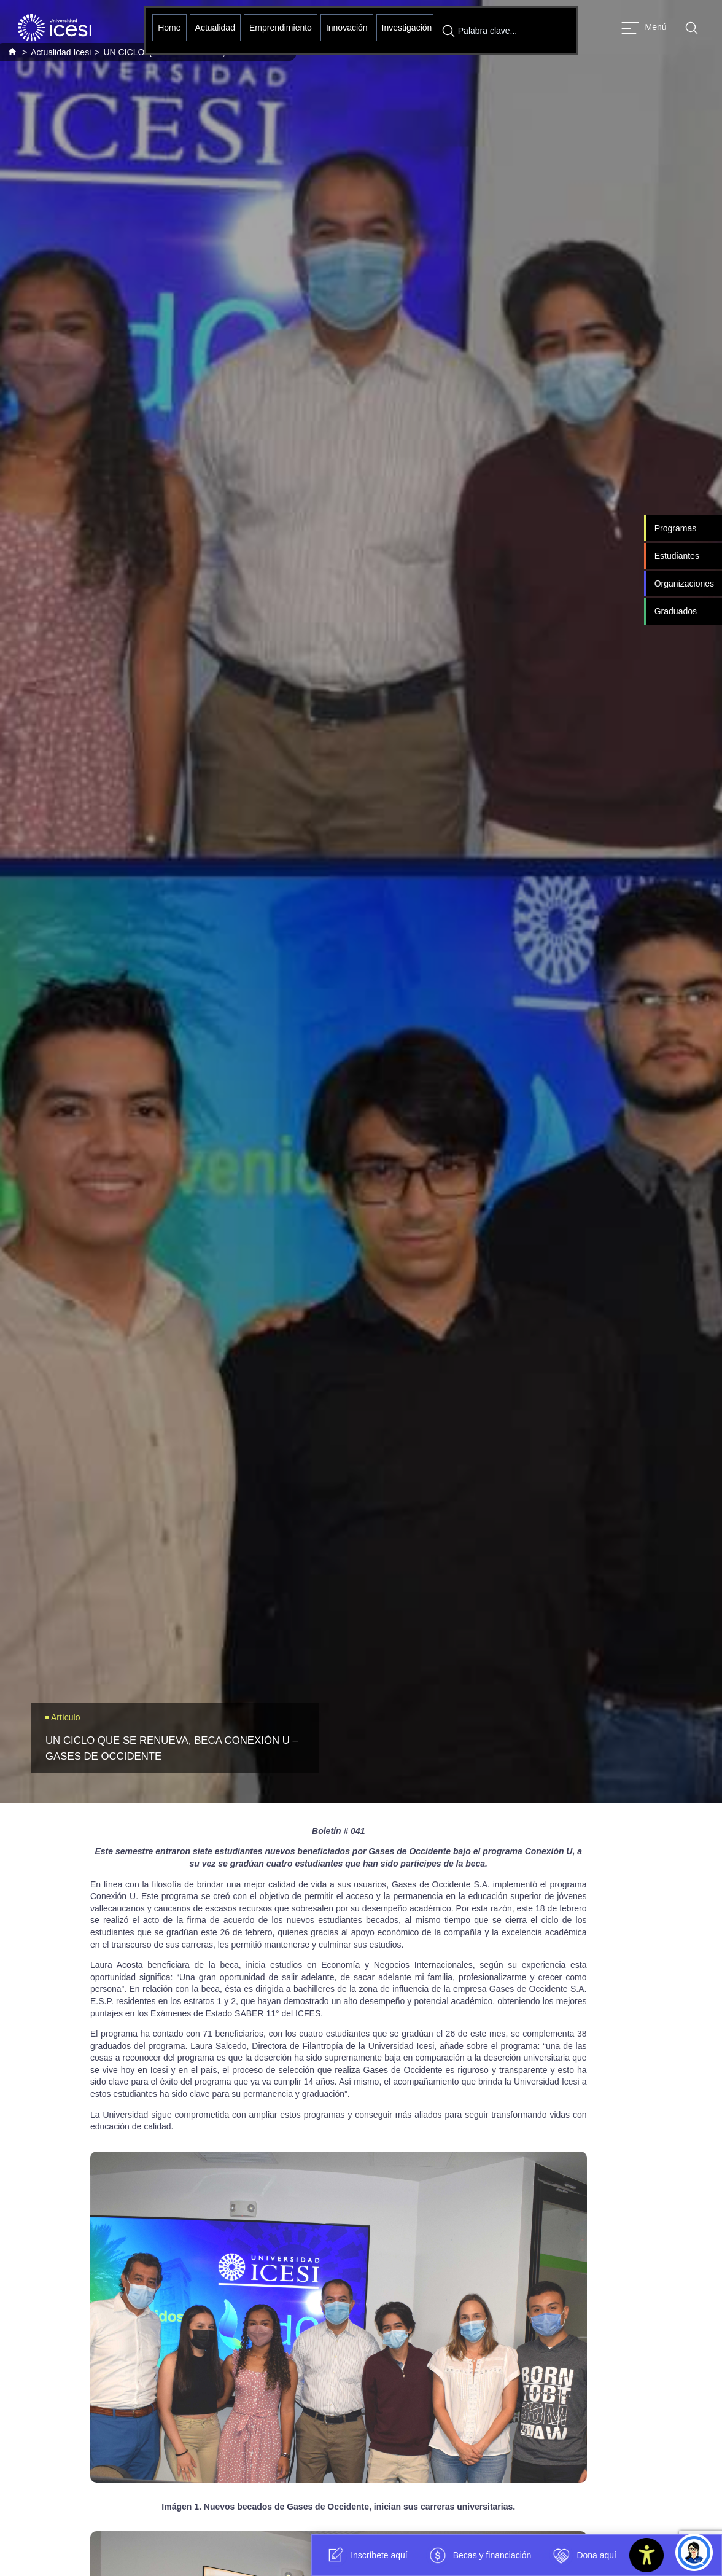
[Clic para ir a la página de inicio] (54, 27)
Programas (675, 528)
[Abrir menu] (644, 27)
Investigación (407, 28)
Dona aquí (582, 2555)
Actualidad (215, 28)
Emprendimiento (280, 28)
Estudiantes (676, 556)
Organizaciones (684, 583)
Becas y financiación (479, 2555)
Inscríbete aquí (366, 2555)
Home (169, 28)
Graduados (675, 611)
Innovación (347, 28)
